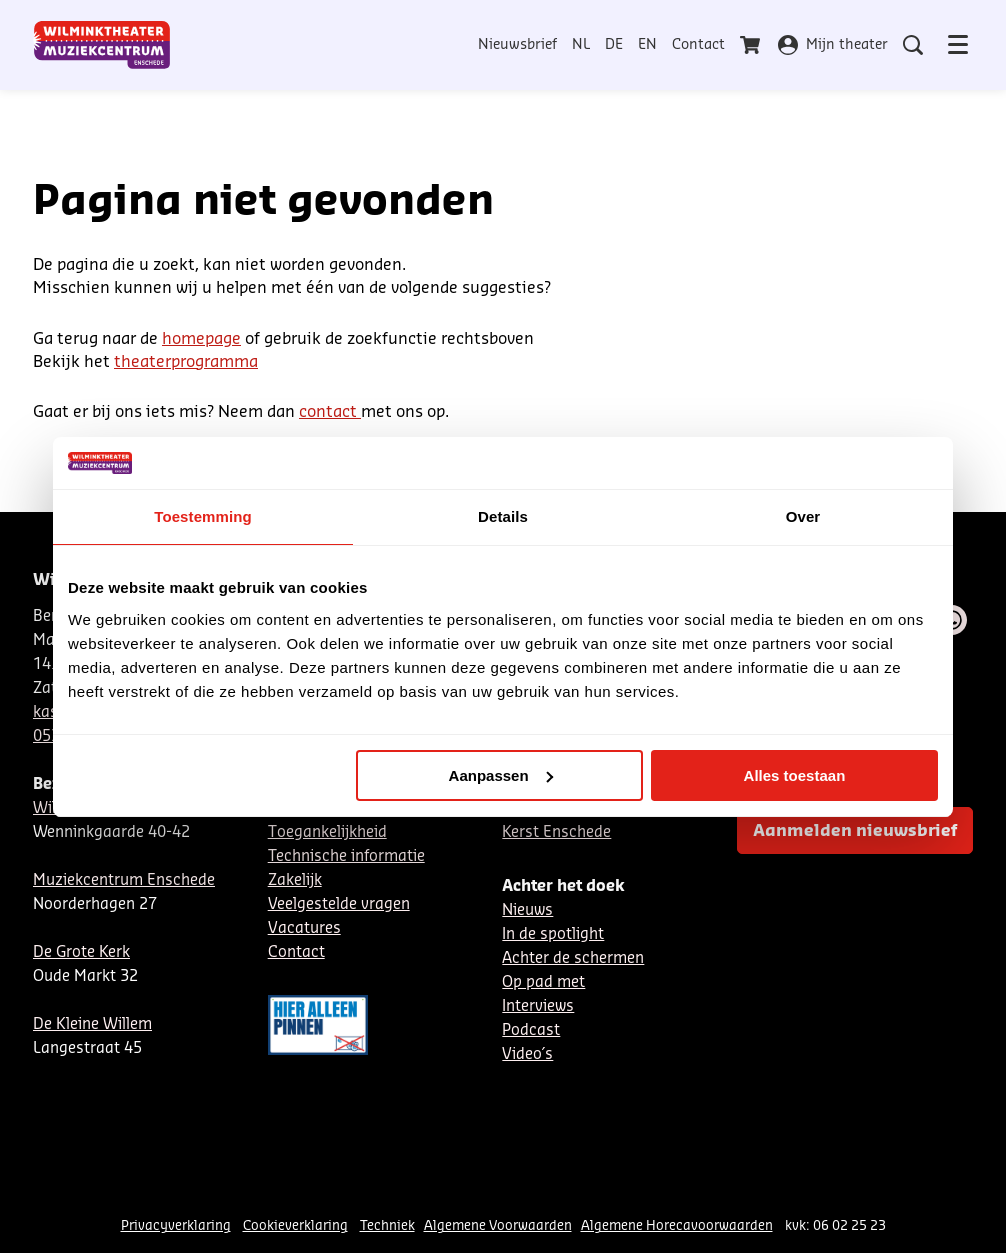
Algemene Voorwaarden (498, 1225)
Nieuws (527, 910)
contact (330, 412)
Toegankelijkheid (327, 832)
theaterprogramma (186, 362)
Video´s (527, 1054)
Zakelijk (295, 880)
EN (647, 45)
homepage (201, 339)
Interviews (538, 1006)
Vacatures (304, 928)
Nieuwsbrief (517, 45)
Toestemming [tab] (203, 516)
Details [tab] (503, 516)
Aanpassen (501, 775)
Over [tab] (803, 516)
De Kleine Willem (92, 1024)
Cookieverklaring (295, 1225)
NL (581, 45)
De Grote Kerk (81, 952)
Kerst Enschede (556, 832)
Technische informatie (346, 856)
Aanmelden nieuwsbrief (855, 831)
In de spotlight (553, 934)
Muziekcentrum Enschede (124, 880)
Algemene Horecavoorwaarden (677, 1225)
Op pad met (543, 982)
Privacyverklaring (176, 1225)
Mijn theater (833, 45)
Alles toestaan (795, 775)
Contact (698, 45)
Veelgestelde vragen (339, 904)
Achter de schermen (573, 958)
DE (614, 45)
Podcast (531, 1030)
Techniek (387, 1225)
